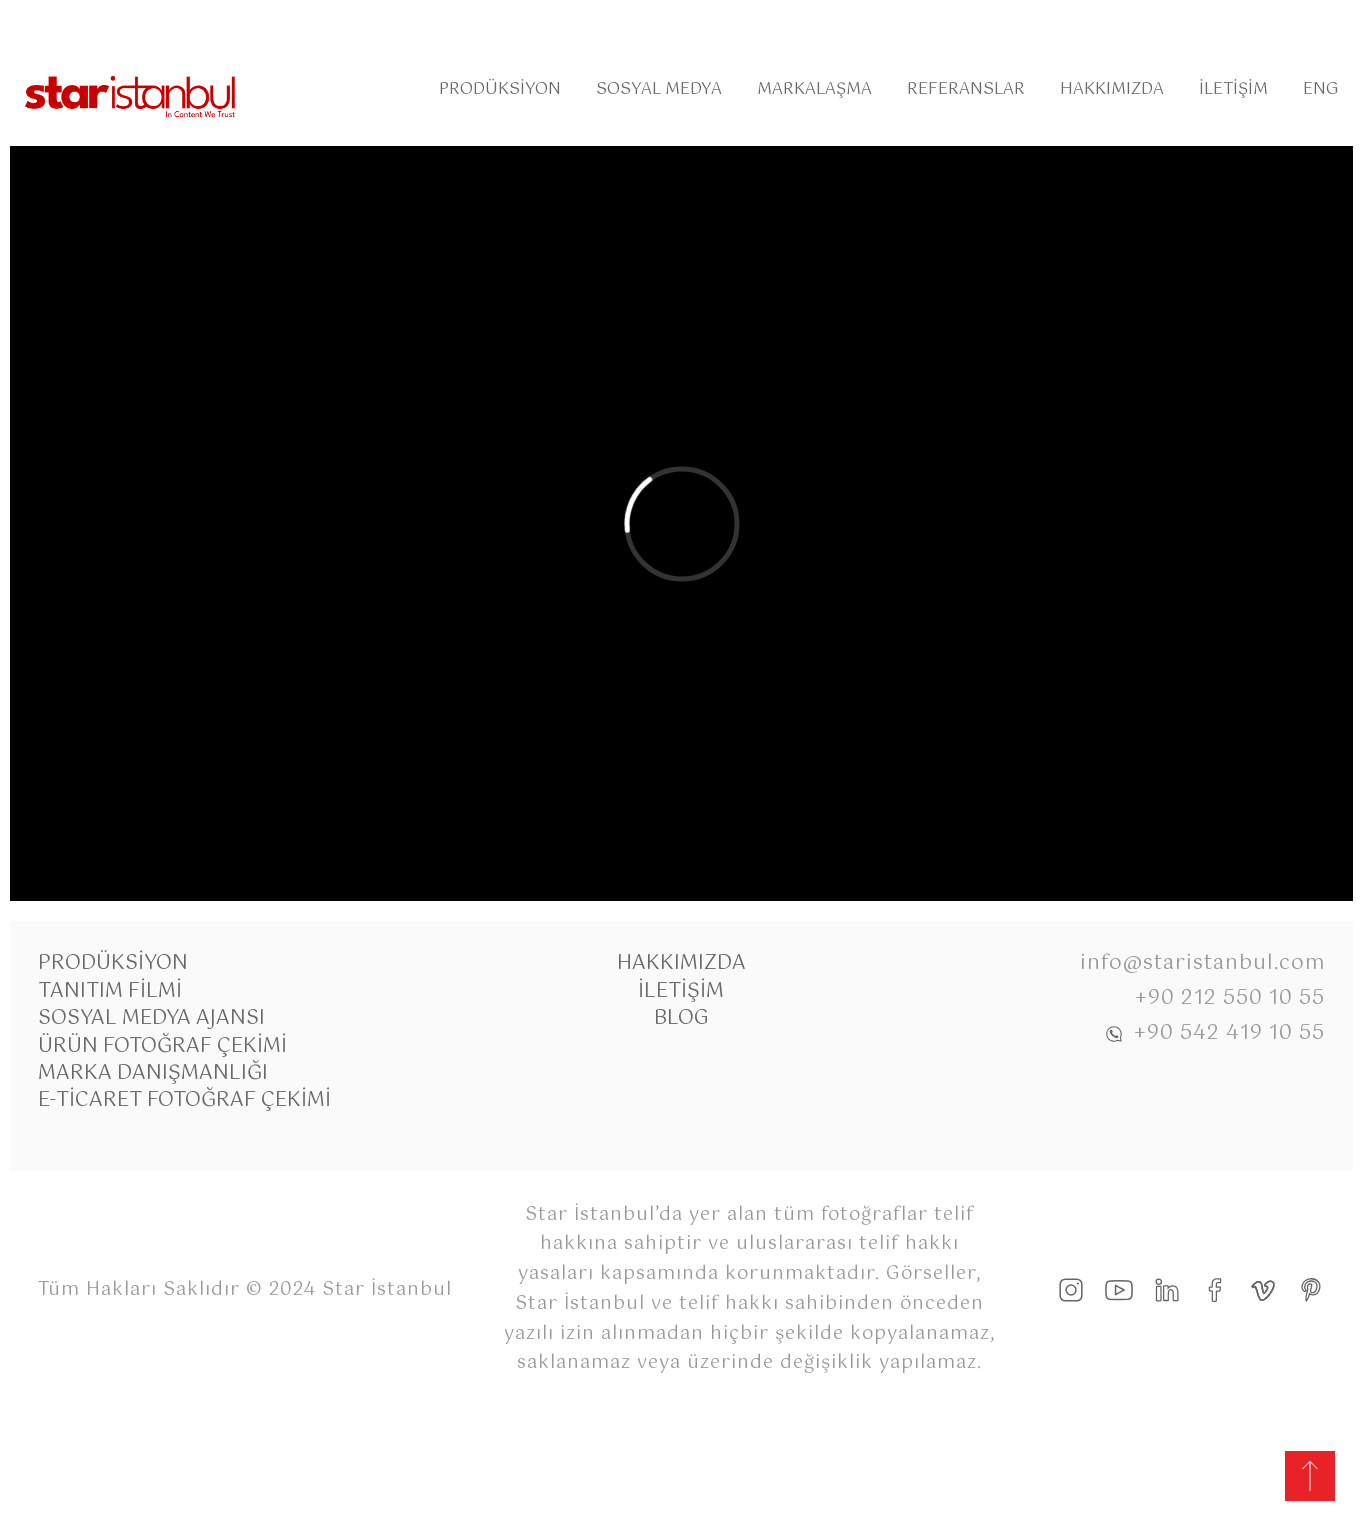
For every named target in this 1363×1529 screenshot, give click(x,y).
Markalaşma (814, 89)
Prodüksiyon (500, 89)
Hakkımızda (1112, 89)
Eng (1320, 89)
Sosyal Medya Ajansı (151, 1018)
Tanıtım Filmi (110, 991)
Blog (681, 1018)
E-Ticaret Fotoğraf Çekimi (184, 1100)
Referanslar (966, 89)
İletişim (1233, 89)
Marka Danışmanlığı (153, 1073)
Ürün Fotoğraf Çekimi (162, 1046)
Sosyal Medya (659, 89)
